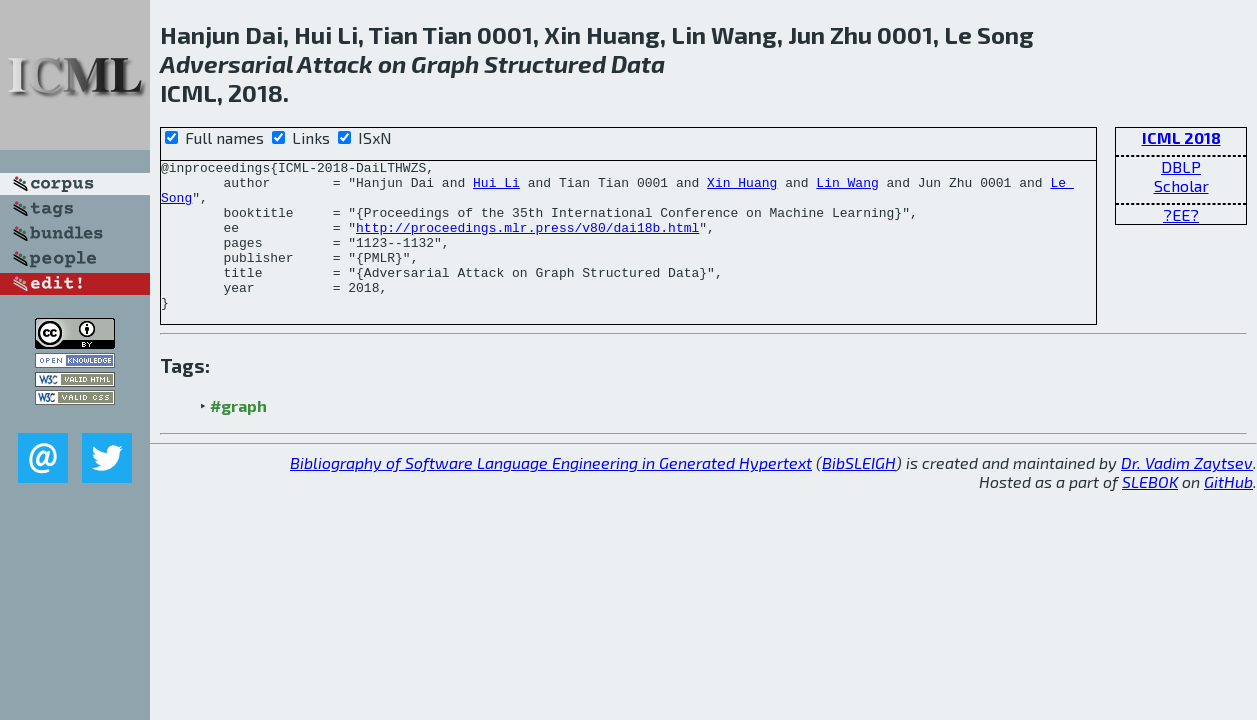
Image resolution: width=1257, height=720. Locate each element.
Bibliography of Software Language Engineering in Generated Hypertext (551, 492)
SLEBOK (1150, 511)
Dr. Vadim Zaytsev (1187, 492)
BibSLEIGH (859, 492)
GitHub (1228, 511)
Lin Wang (847, 188)
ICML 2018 (1181, 137)
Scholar (1181, 185)
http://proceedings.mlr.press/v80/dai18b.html (527, 242)
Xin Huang (742, 188)
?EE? (1181, 214)
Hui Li (496, 188)
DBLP (1181, 166)
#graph (238, 435)
